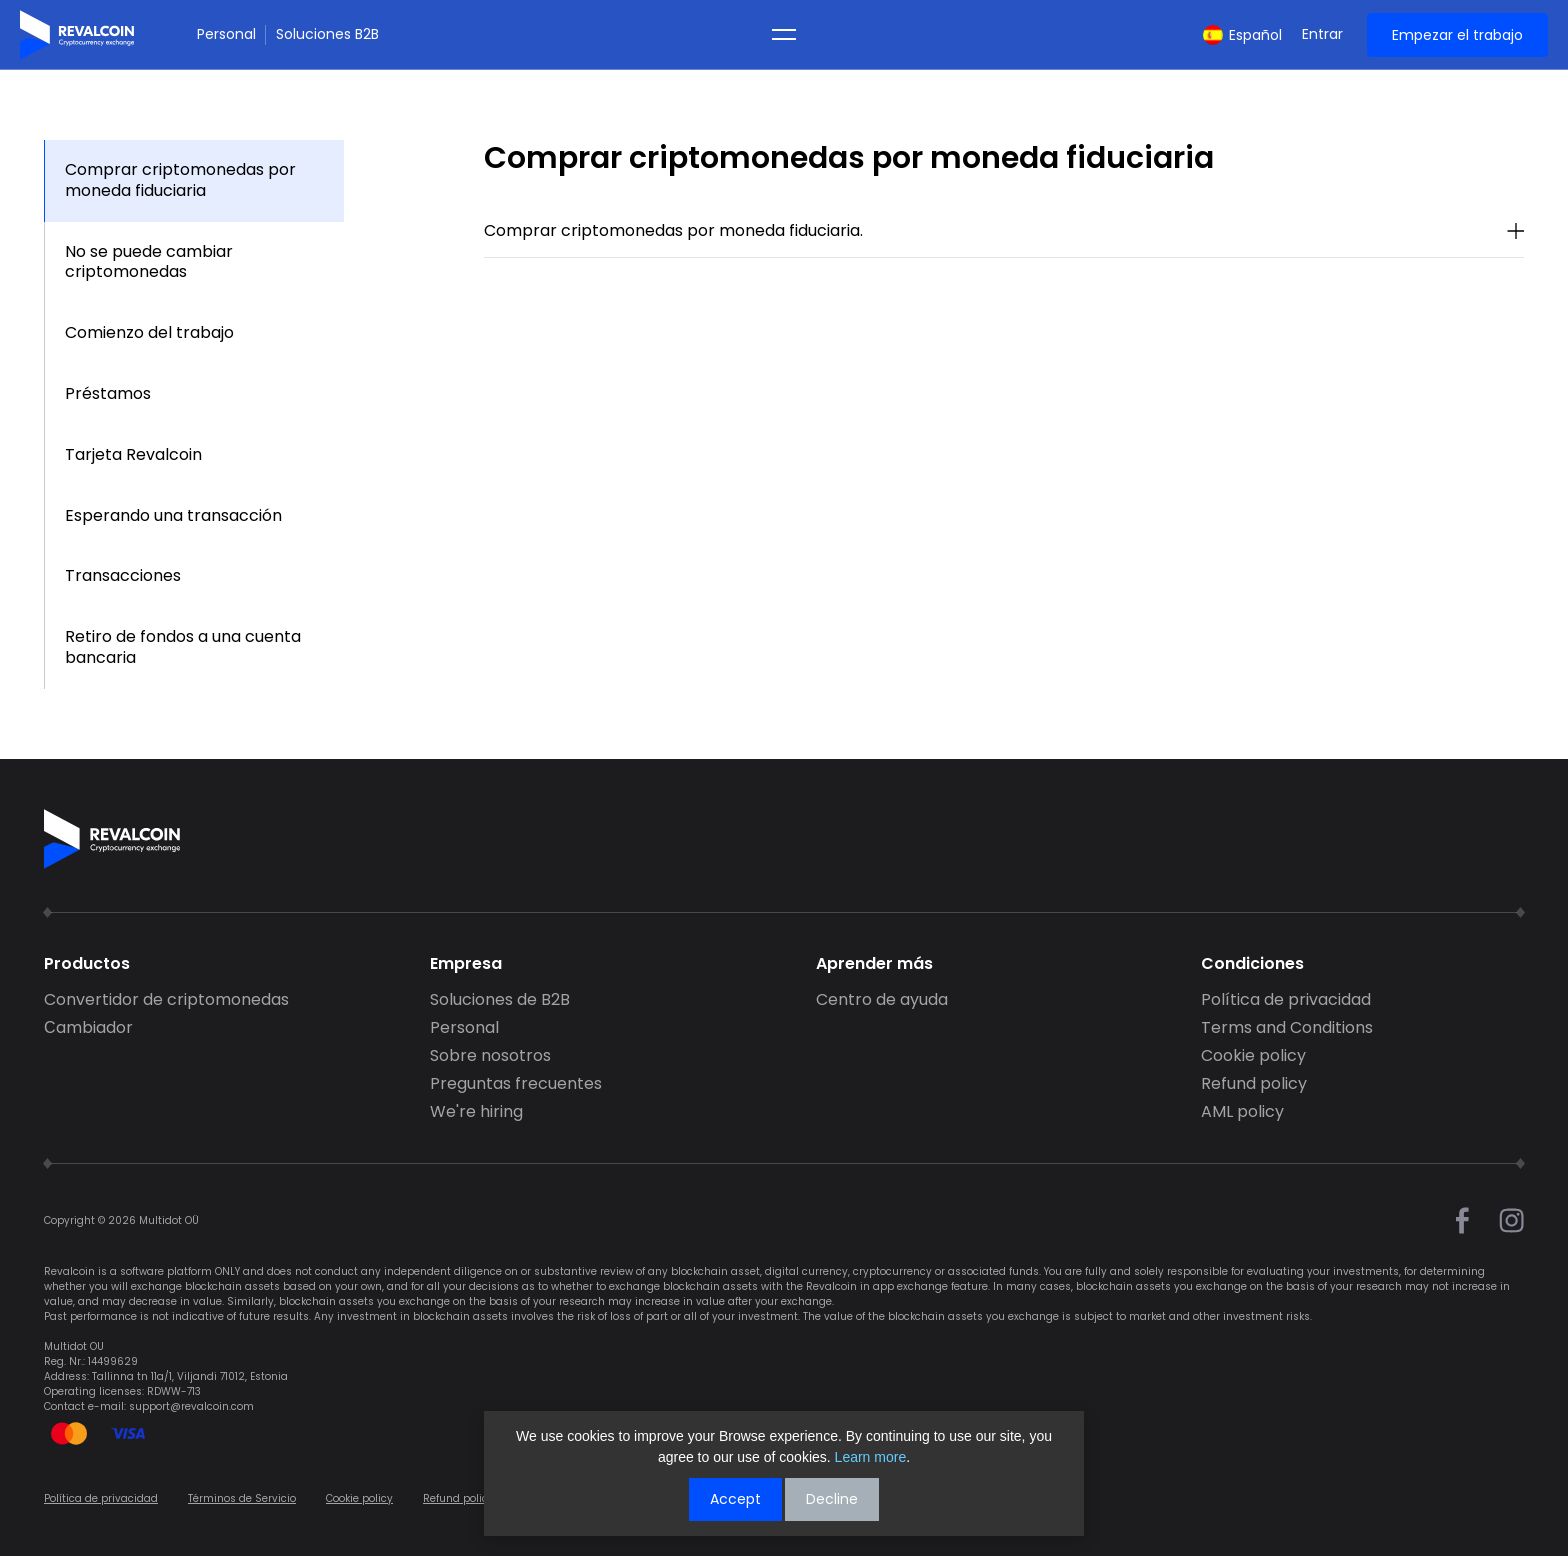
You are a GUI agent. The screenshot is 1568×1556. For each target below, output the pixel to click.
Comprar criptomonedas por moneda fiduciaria (180, 180)
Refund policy (1254, 1084)
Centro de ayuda (882, 1000)
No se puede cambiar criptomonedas (149, 262)
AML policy (1242, 1112)
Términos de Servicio (242, 1498)
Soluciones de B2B (500, 1000)
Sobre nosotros (490, 1056)
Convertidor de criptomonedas (166, 1000)
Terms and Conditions (1287, 1028)
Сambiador (88, 1028)
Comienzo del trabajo (149, 332)
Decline (832, 1499)
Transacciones (123, 575)
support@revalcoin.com (191, 1406)
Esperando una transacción (173, 515)
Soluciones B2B (327, 34)
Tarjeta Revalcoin (133, 454)
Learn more (871, 1457)
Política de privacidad (1286, 1000)
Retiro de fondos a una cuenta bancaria (183, 647)
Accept (735, 1499)
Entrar (1322, 34)
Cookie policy (1253, 1056)
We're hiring (476, 1112)
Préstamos (108, 393)
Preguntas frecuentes (516, 1084)
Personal (226, 34)
